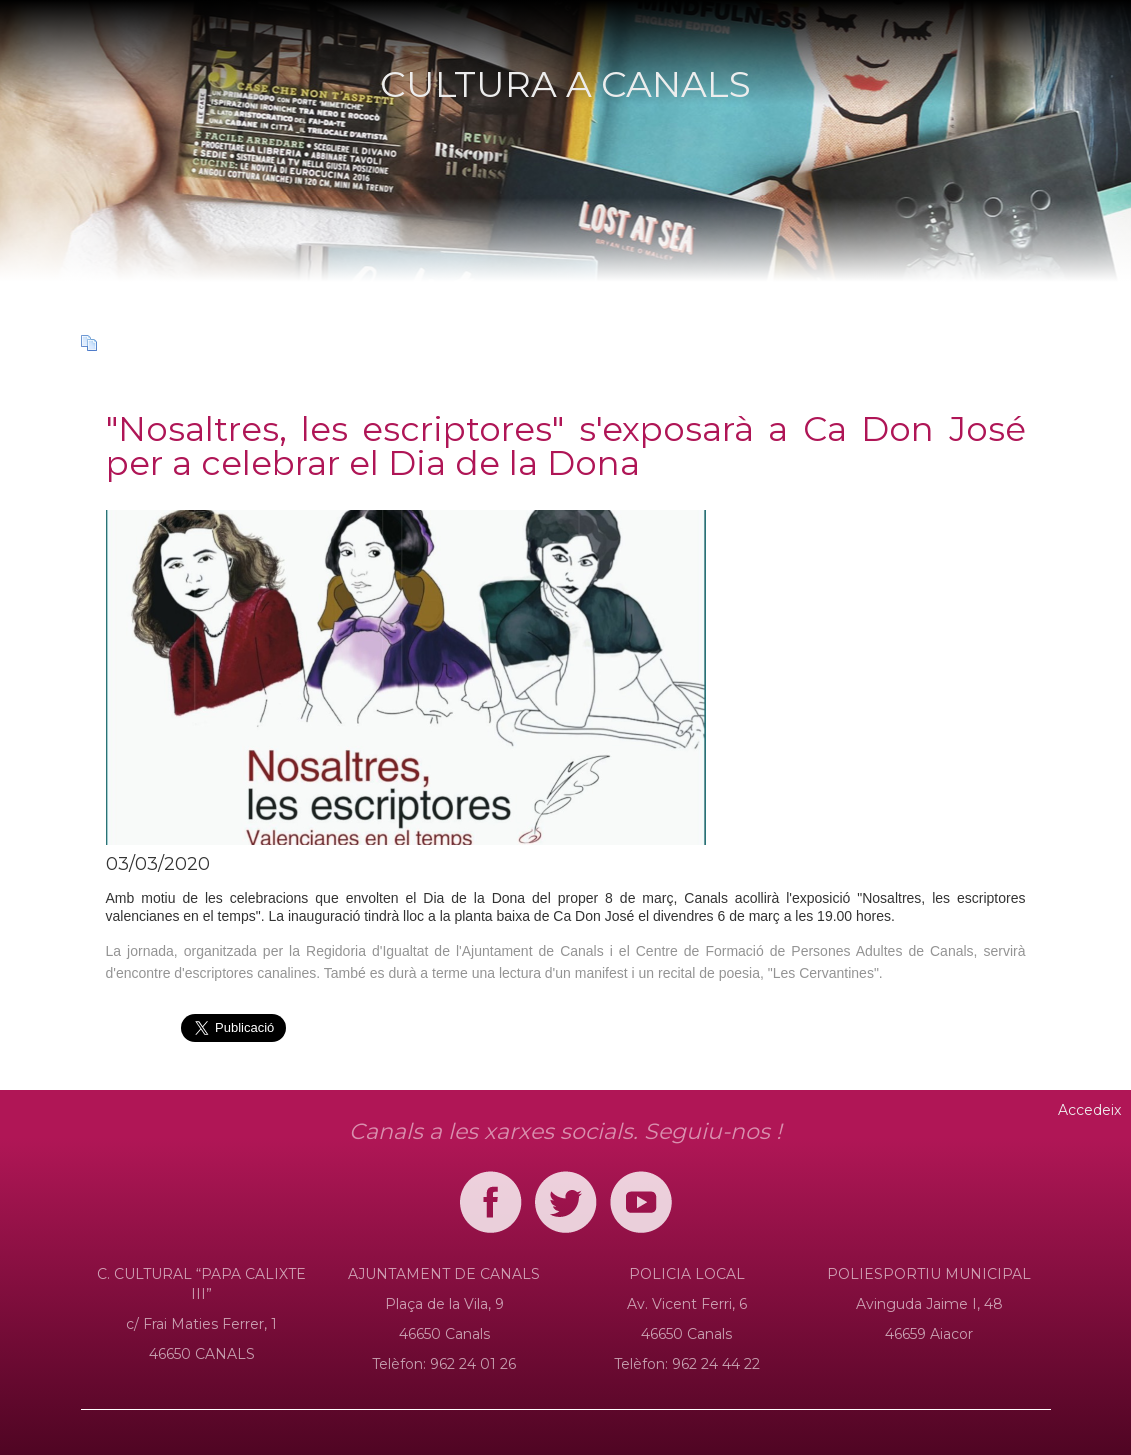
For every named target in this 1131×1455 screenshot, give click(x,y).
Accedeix (1089, 1110)
